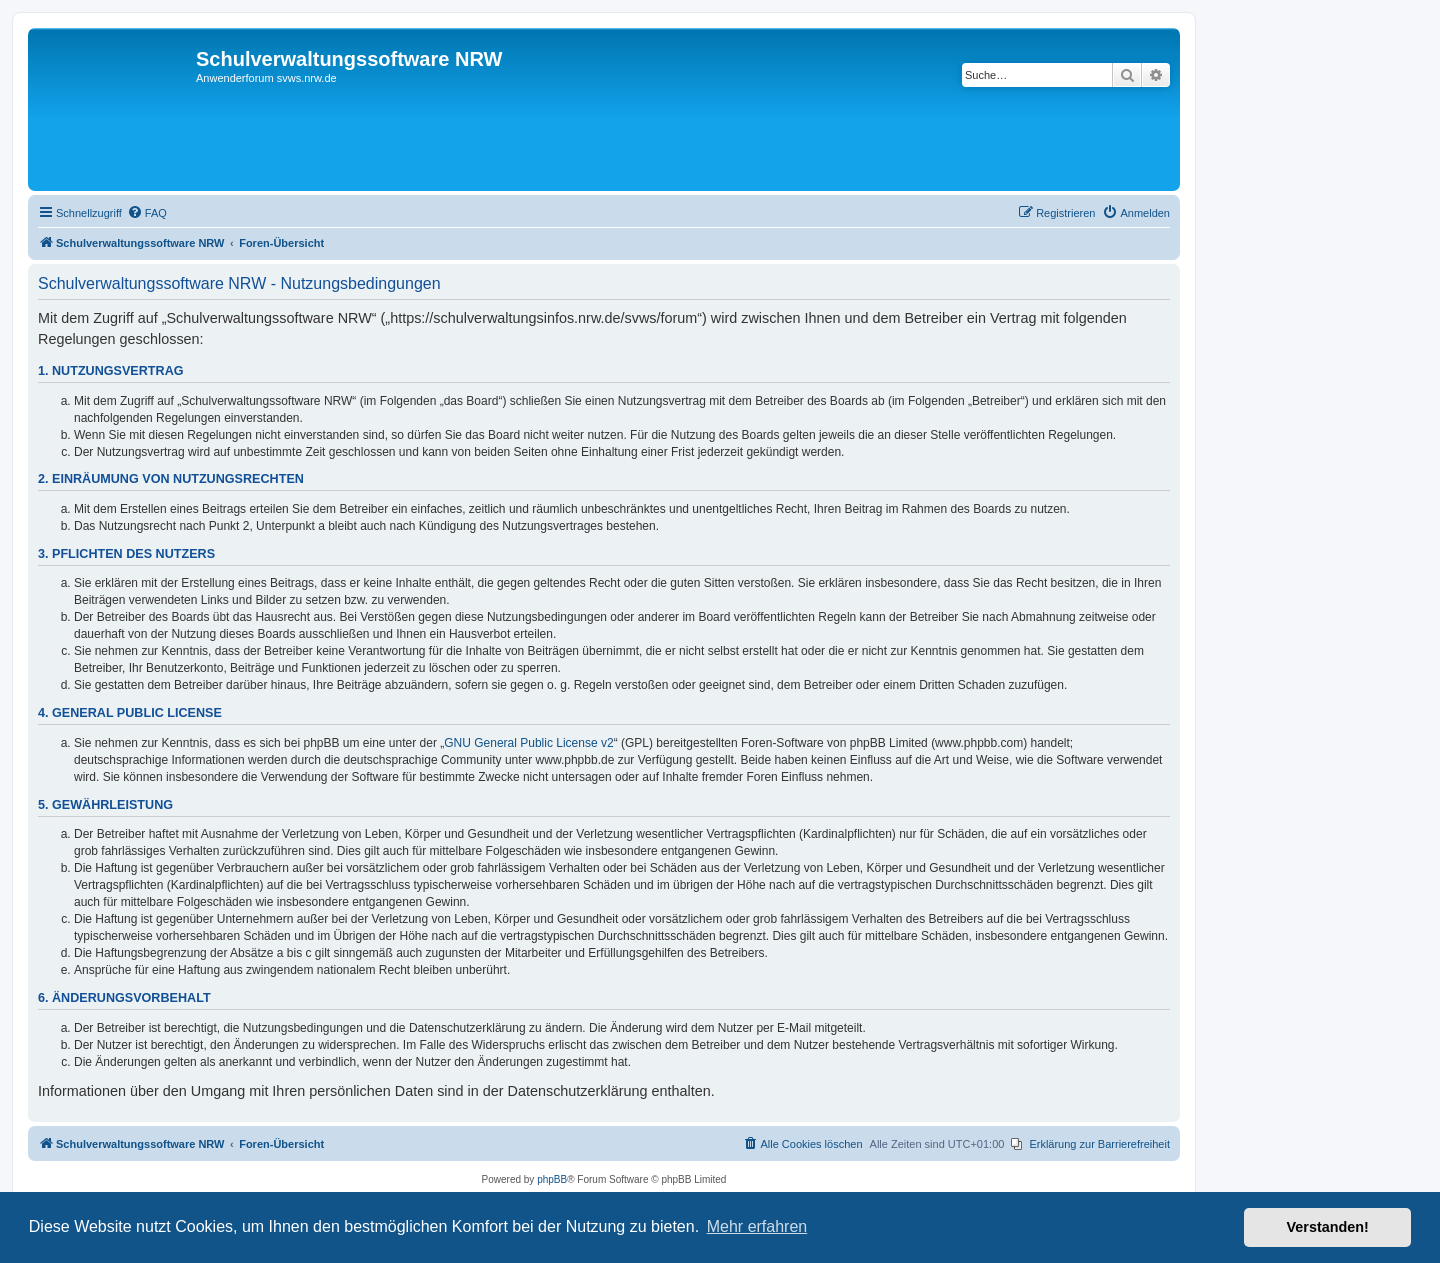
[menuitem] (147, 213)
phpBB (552, 1179)
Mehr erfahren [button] (757, 1226)
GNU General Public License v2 (528, 743)
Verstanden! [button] (1328, 1227)
